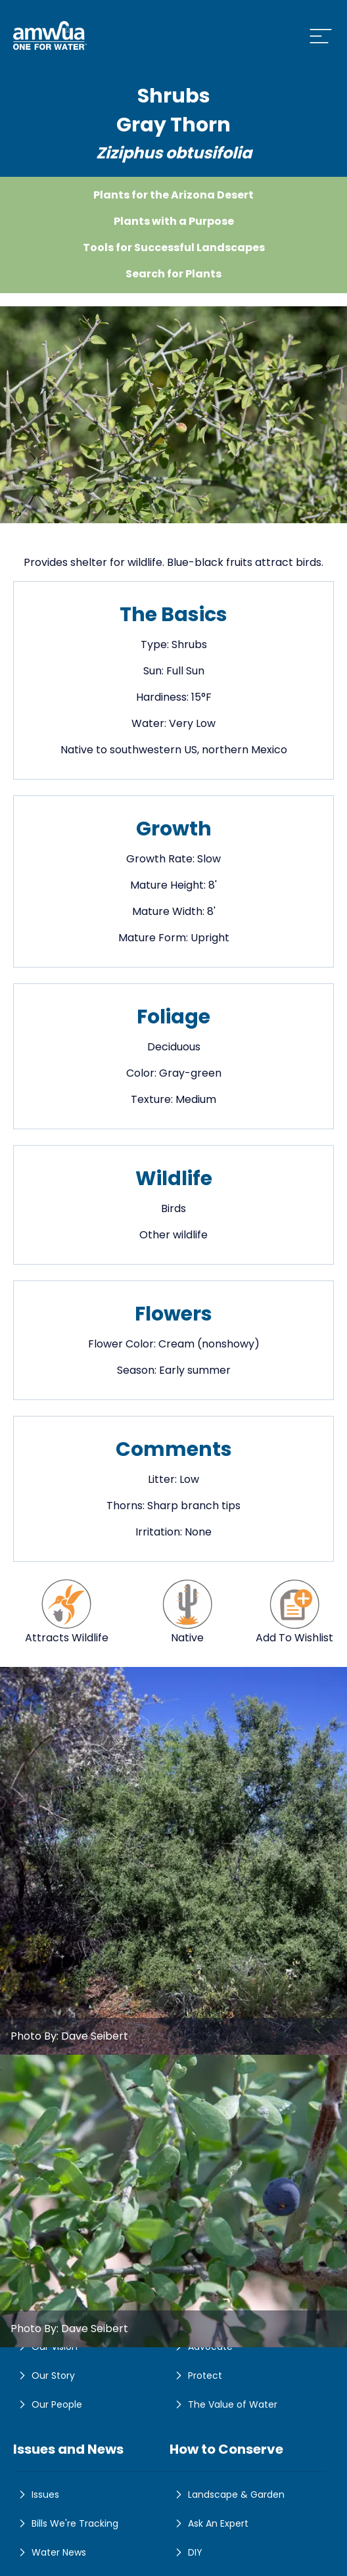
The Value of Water (223, 2404)
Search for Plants (173, 273)
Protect (196, 2375)
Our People (47, 2404)
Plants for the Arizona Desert (173, 194)
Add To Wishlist (294, 1611)
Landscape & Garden (227, 2494)
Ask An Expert (209, 2523)
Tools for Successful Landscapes (174, 247)
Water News (49, 2552)
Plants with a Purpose (174, 221)
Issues (36, 2494)
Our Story (44, 2375)
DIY (186, 2552)
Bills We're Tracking (65, 2523)
